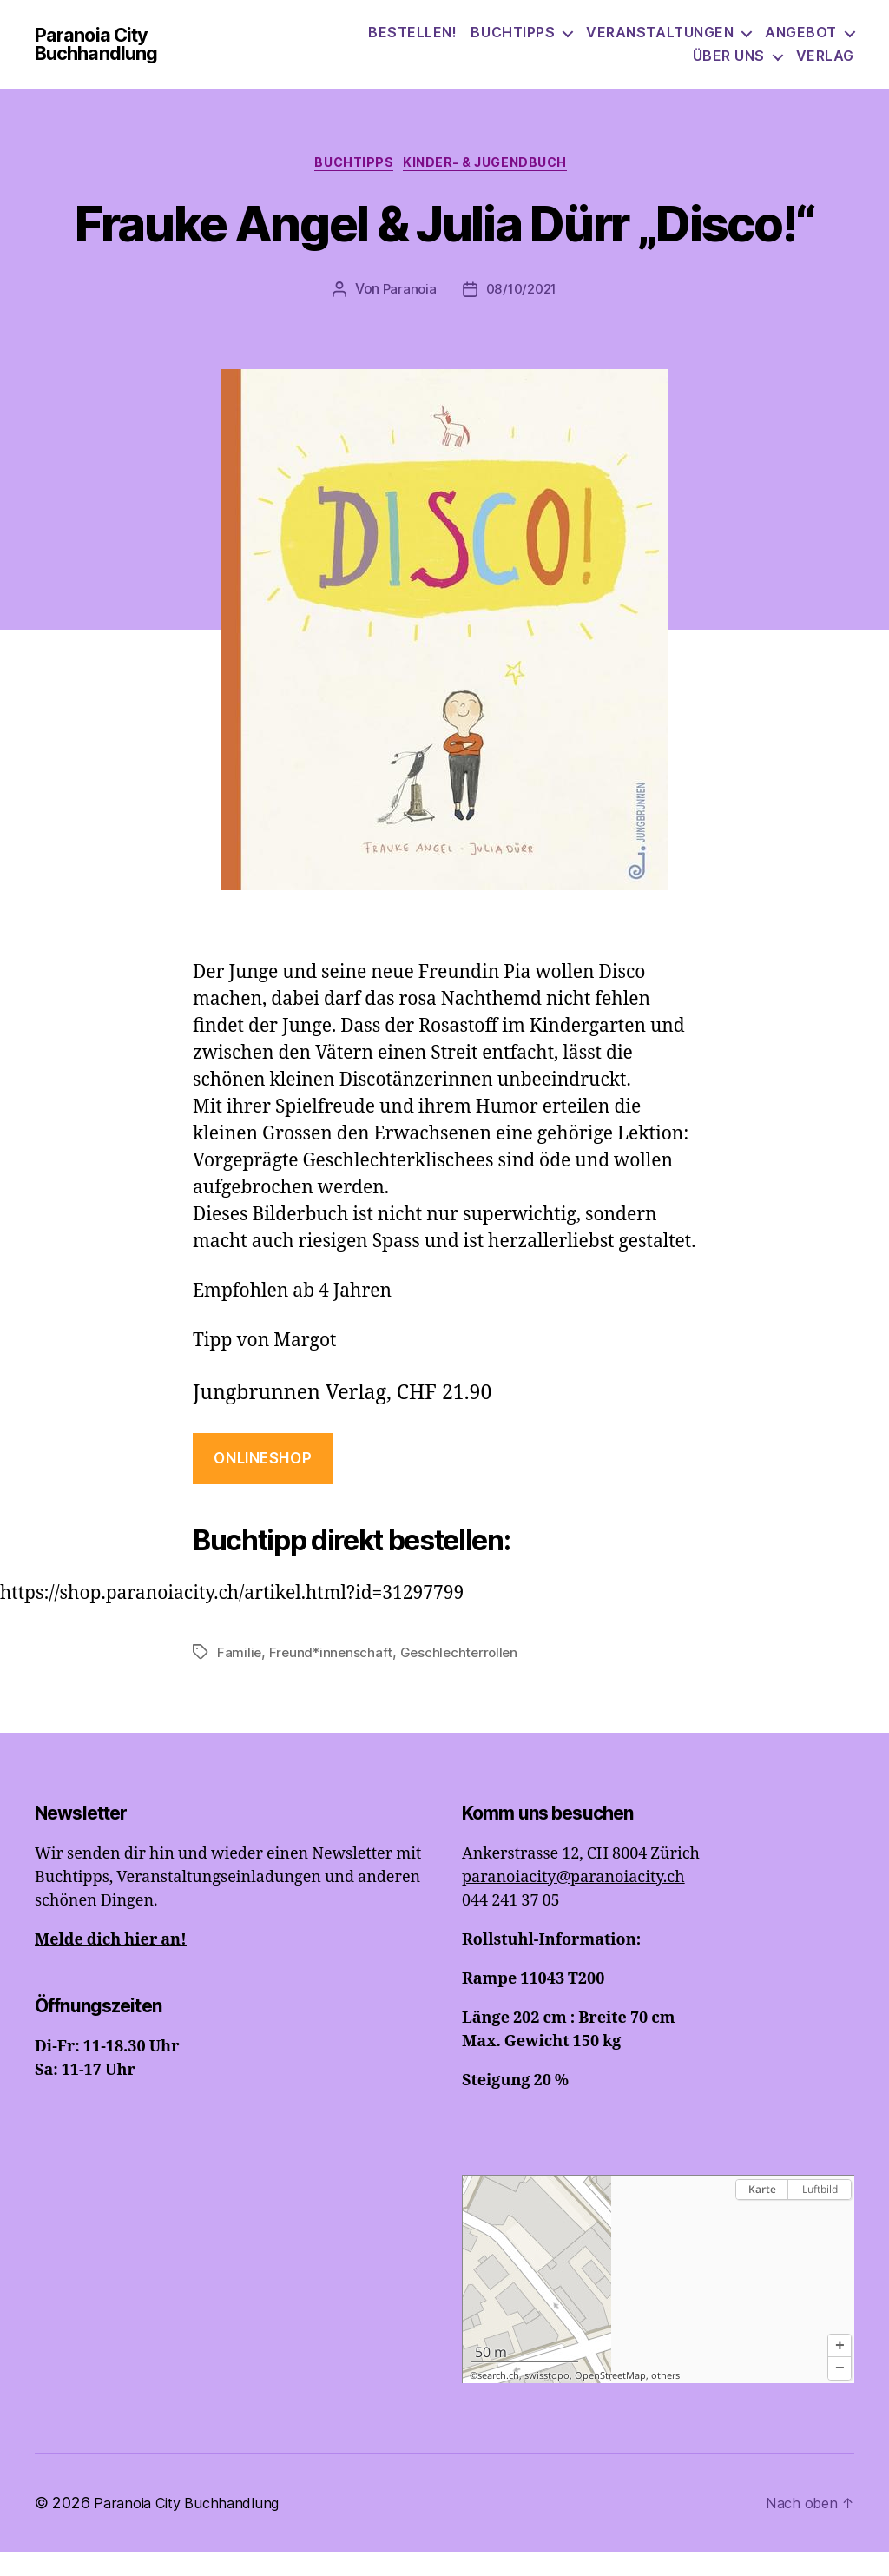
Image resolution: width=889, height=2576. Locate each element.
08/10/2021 (522, 314)
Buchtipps (513, 43)
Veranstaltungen (660, 43)
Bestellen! (412, 43)
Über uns (729, 66)
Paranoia (406, 314)
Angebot (801, 43)
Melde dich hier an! (111, 1964)
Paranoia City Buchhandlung (133, 54)
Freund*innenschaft (333, 1677)
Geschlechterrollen (463, 1677)
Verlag (825, 66)
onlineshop (263, 1482)
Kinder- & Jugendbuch (493, 187)
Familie (239, 1677)
